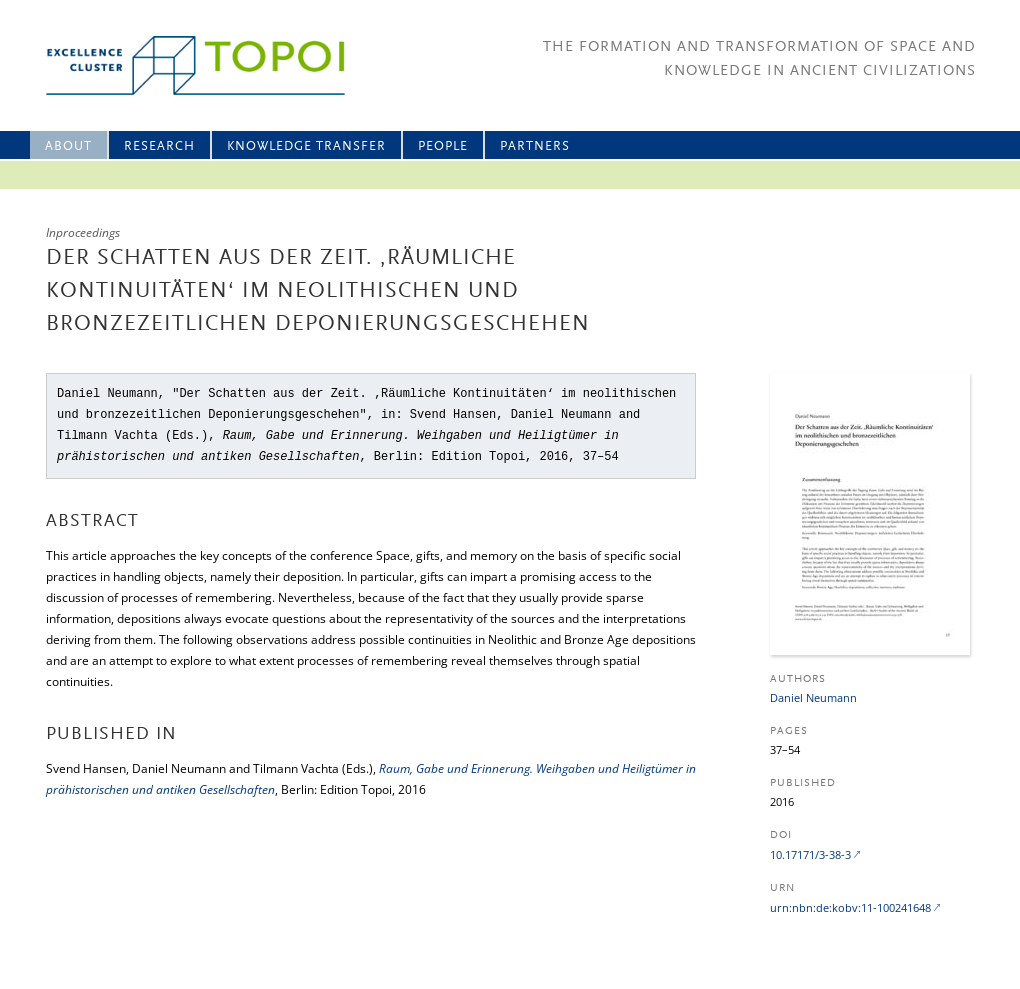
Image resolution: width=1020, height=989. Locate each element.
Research (159, 146)
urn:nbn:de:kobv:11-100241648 (850, 907)
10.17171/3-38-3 (810, 854)
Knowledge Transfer (306, 146)
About (68, 146)
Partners (535, 146)
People (443, 146)
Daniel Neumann (813, 697)
